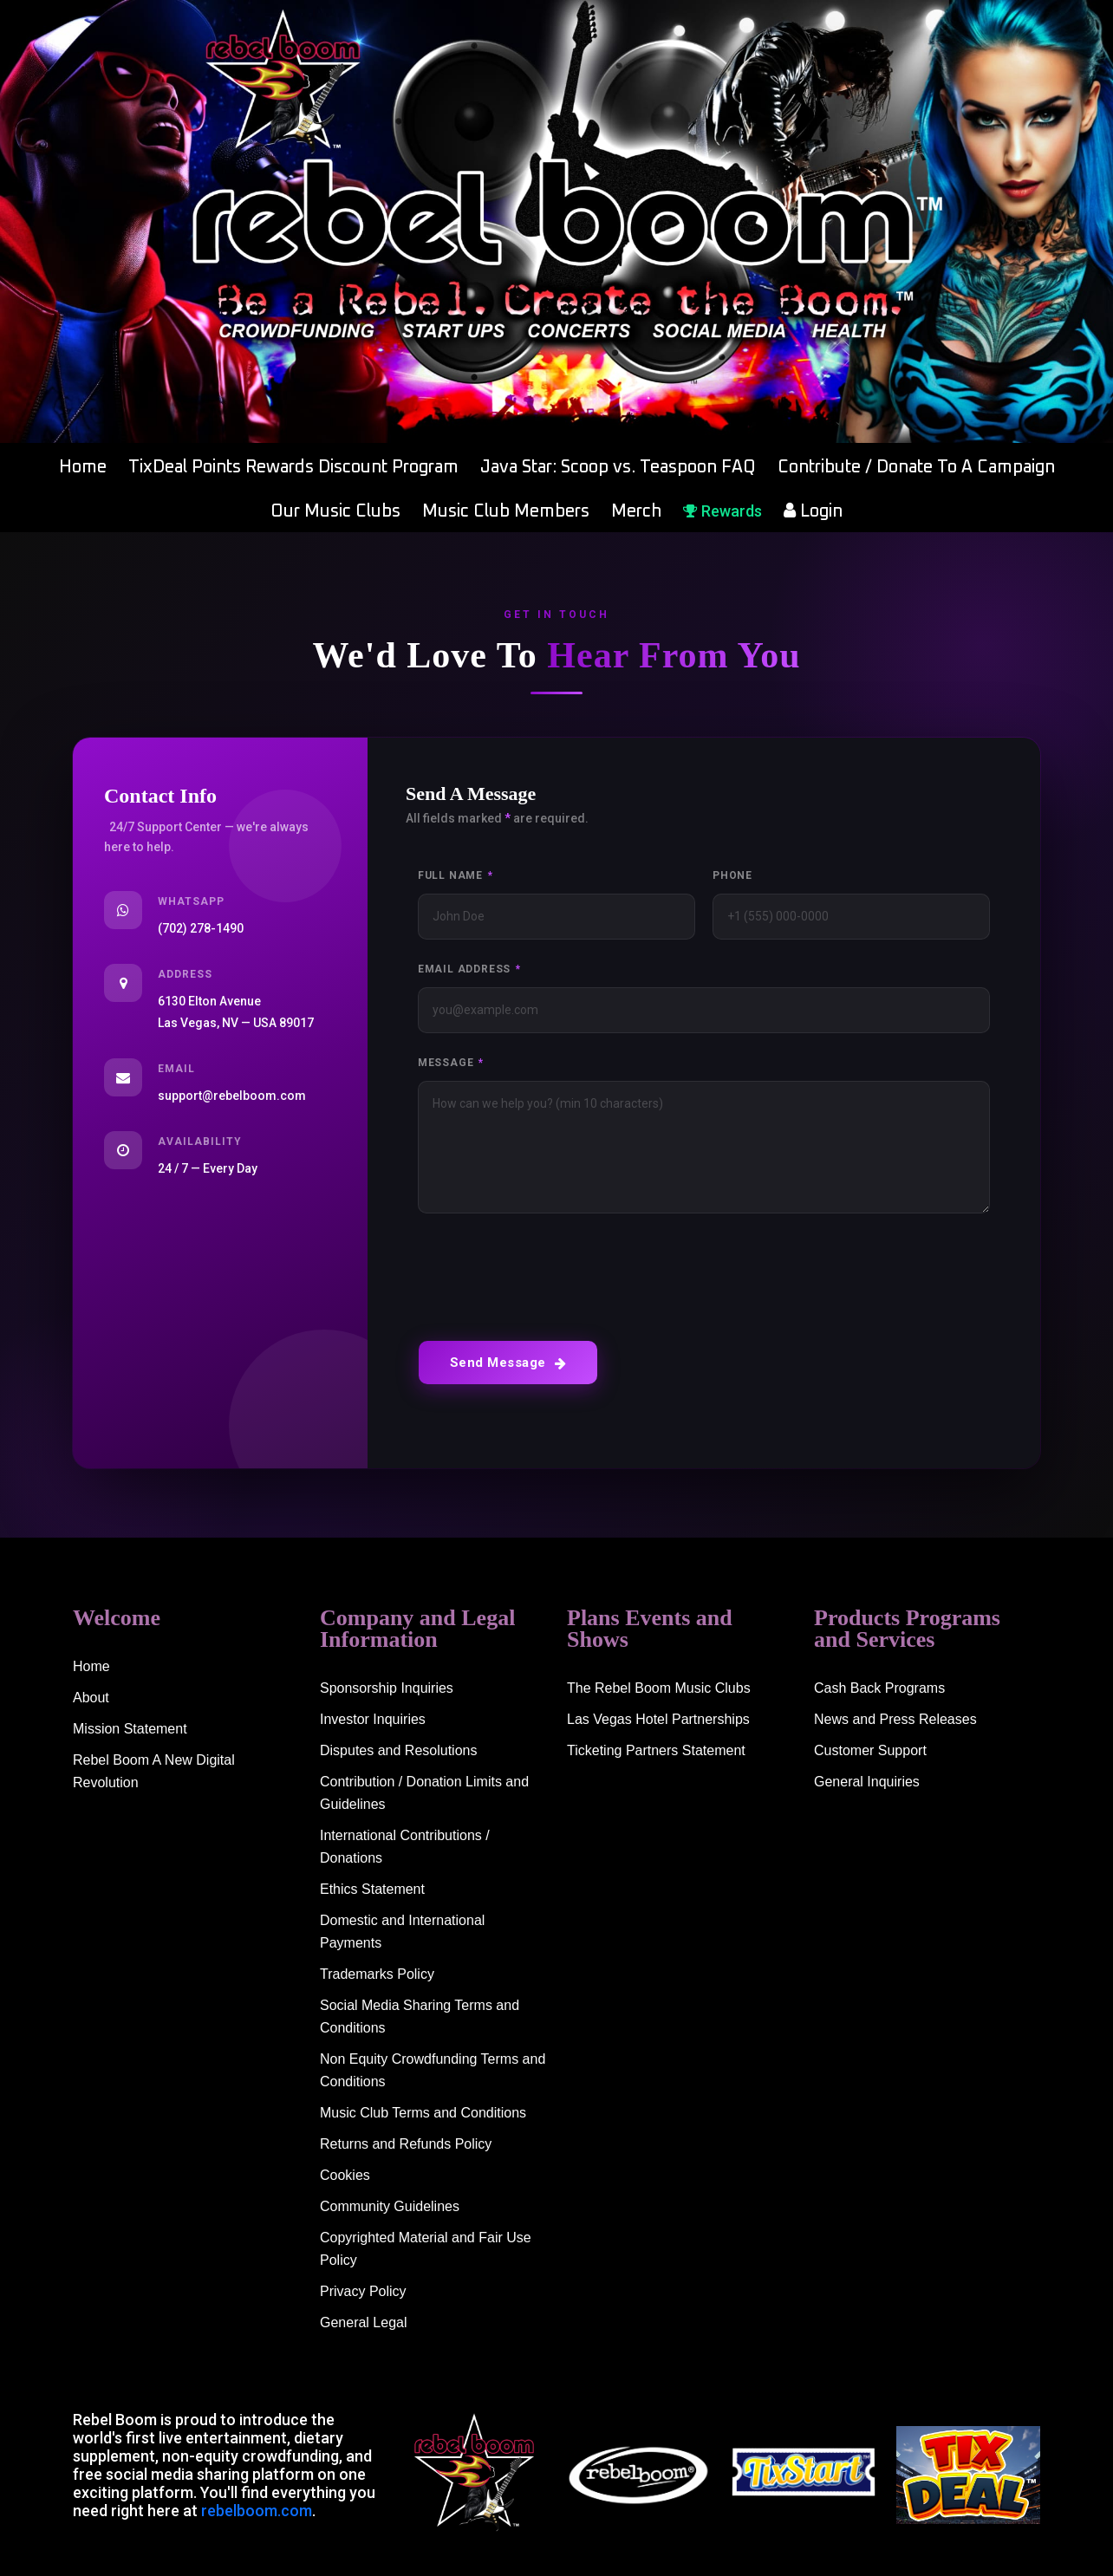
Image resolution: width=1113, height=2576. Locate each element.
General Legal (363, 2322)
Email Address (469, 969)
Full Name (455, 875)
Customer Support (870, 1750)
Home (83, 467)
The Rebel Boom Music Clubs (659, 1688)
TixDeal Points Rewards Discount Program (293, 467)
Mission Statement (130, 1728)
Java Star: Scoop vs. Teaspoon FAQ (618, 467)
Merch (636, 511)
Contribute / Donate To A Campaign (916, 467)
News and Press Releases (895, 1719)
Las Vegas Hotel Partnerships (658, 1719)
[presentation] (549, 1271)
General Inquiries (867, 1781)
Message (451, 1063)
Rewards (722, 511)
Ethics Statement (372, 1889)
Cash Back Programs (879, 1688)
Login (813, 511)
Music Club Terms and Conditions (423, 2112)
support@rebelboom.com (232, 1096)
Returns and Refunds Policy (405, 2144)
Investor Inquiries (373, 1719)
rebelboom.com (256, 2510)
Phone (732, 875)
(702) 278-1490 (201, 928)
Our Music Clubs (335, 511)
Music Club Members (505, 511)
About (91, 1697)
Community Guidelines (389, 2206)
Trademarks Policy (377, 1974)
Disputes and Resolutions (398, 1750)
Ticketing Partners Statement (656, 1750)
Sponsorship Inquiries (386, 1688)
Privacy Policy (363, 2291)
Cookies (345, 2175)
